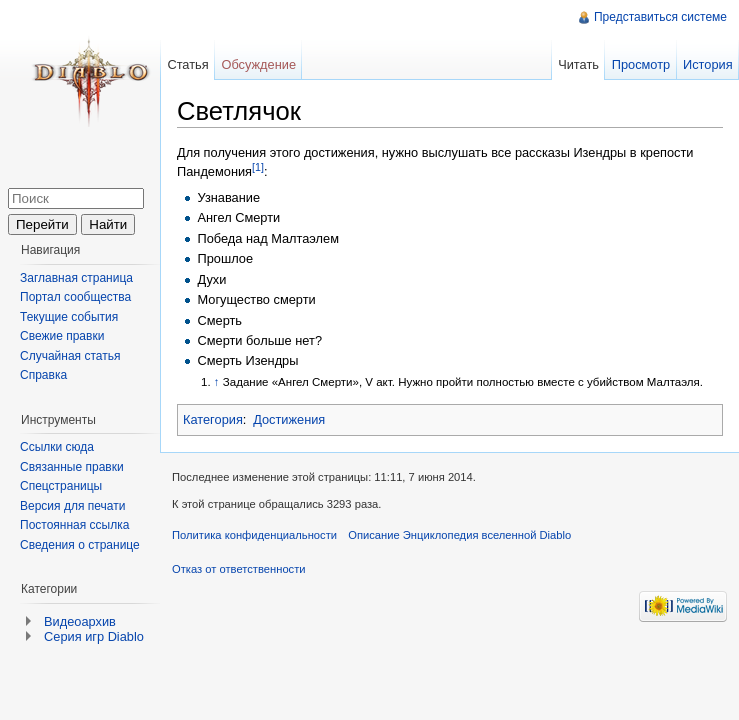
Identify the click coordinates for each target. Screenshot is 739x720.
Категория (213, 419)
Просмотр (641, 64)
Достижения (289, 419)
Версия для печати (72, 506)
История (708, 64)
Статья (187, 64)
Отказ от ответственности (239, 569)
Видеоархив (80, 621)
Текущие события (69, 317)
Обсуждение (258, 64)
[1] (258, 167)
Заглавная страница (76, 278)
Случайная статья (70, 356)
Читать (578, 64)
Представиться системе (660, 17)
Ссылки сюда (57, 447)
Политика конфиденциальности (254, 535)
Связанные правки (72, 467)
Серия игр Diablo (94, 636)
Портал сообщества (75, 297)
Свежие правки (62, 336)
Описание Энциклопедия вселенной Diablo (459, 535)
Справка (43, 375)
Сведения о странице (80, 545)
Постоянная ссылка (74, 525)
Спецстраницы (61, 486)
